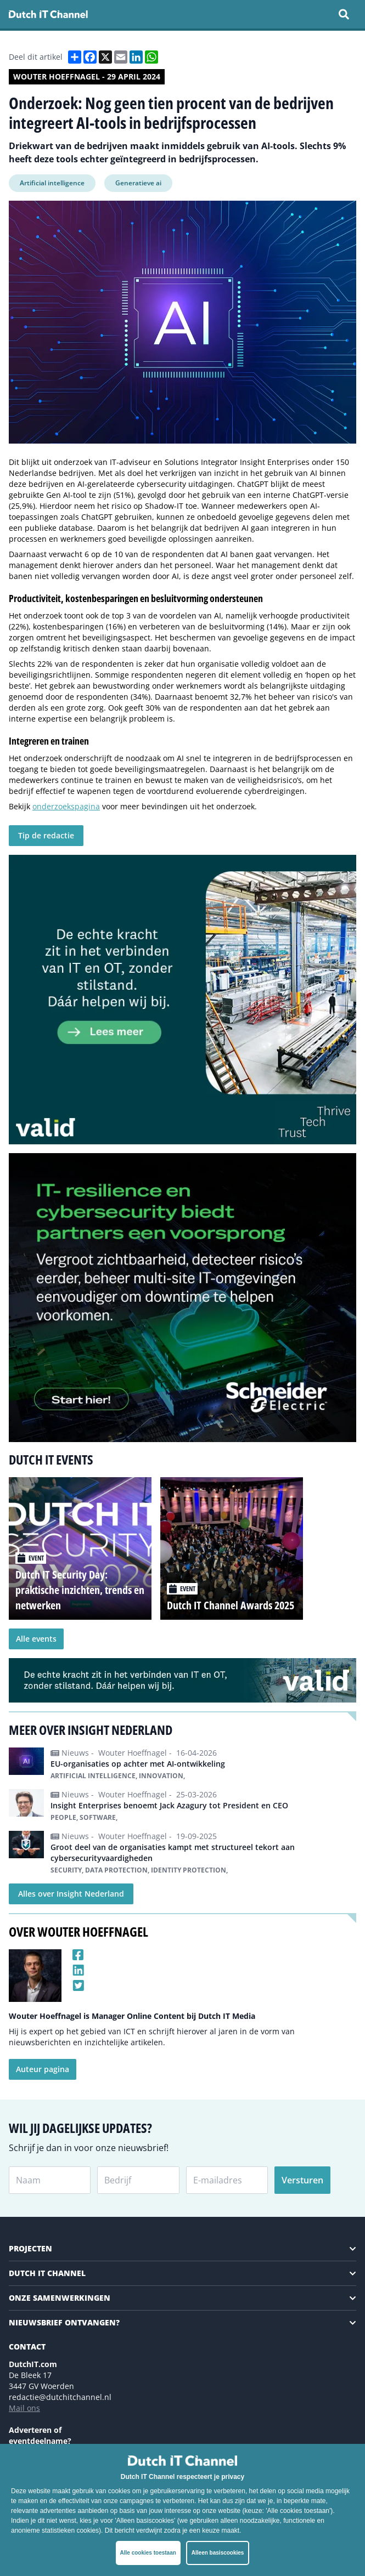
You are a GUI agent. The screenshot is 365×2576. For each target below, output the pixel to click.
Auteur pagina (42, 2069)
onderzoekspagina (66, 806)
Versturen (302, 2180)
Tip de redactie (46, 835)
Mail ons (24, 2408)
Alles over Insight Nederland (71, 1893)
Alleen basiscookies (218, 2553)
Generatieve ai (138, 183)
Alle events (36, 1638)
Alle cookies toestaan (148, 2553)
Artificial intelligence (52, 183)
